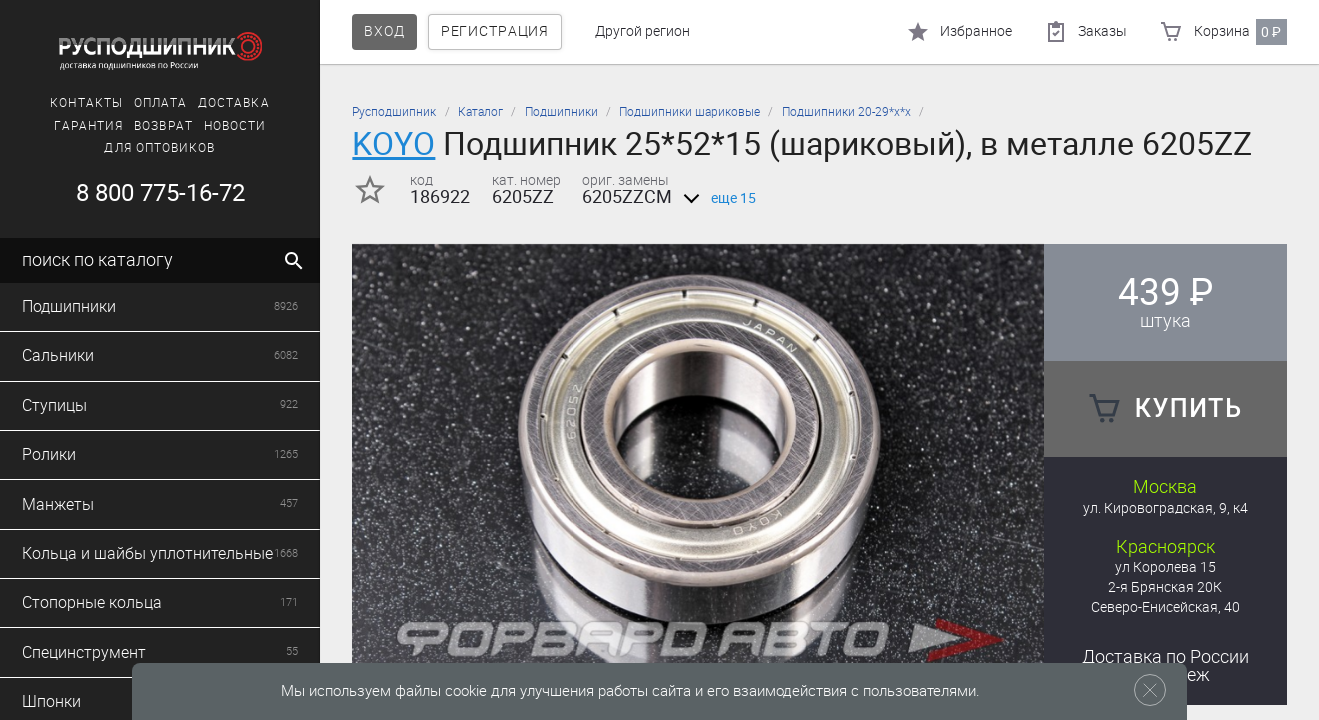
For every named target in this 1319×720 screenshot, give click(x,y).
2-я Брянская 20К (1165, 587)
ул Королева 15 (1165, 567)
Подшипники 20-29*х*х (846, 112)
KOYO (393, 143)
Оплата (160, 103)
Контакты (86, 103)
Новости (235, 126)
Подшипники (561, 112)
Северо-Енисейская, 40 (1165, 607)
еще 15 (716, 198)
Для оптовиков (159, 148)
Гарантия (89, 126)
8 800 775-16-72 (160, 193)
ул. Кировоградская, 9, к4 (1165, 508)
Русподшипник (394, 112)
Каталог (480, 112)
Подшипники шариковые (689, 112)
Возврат (163, 126)
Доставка (234, 103)
